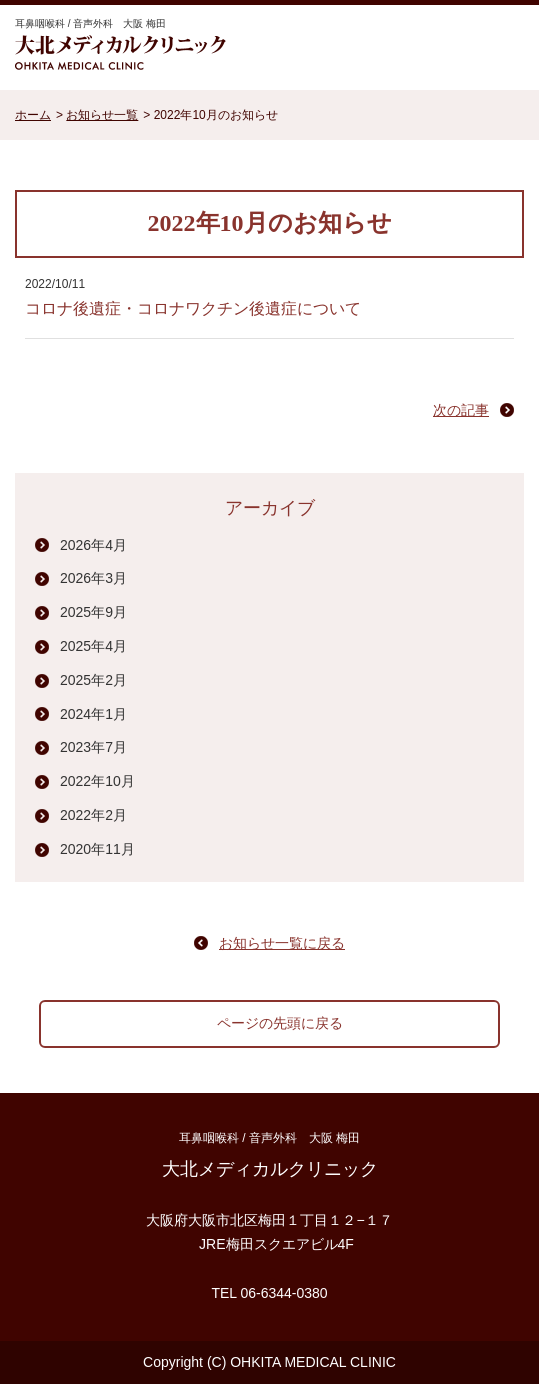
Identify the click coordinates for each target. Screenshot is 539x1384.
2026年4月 (93, 545)
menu (499, 45)
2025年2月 (93, 680)
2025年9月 (93, 612)
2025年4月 (93, 646)
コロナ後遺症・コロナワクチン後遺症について (193, 308)
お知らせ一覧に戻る (282, 943)
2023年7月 (93, 747)
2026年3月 (93, 578)
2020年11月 (97, 849)
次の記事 (461, 410)
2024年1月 (93, 714)
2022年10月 (97, 781)
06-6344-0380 (283, 1293)
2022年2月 (93, 815)
